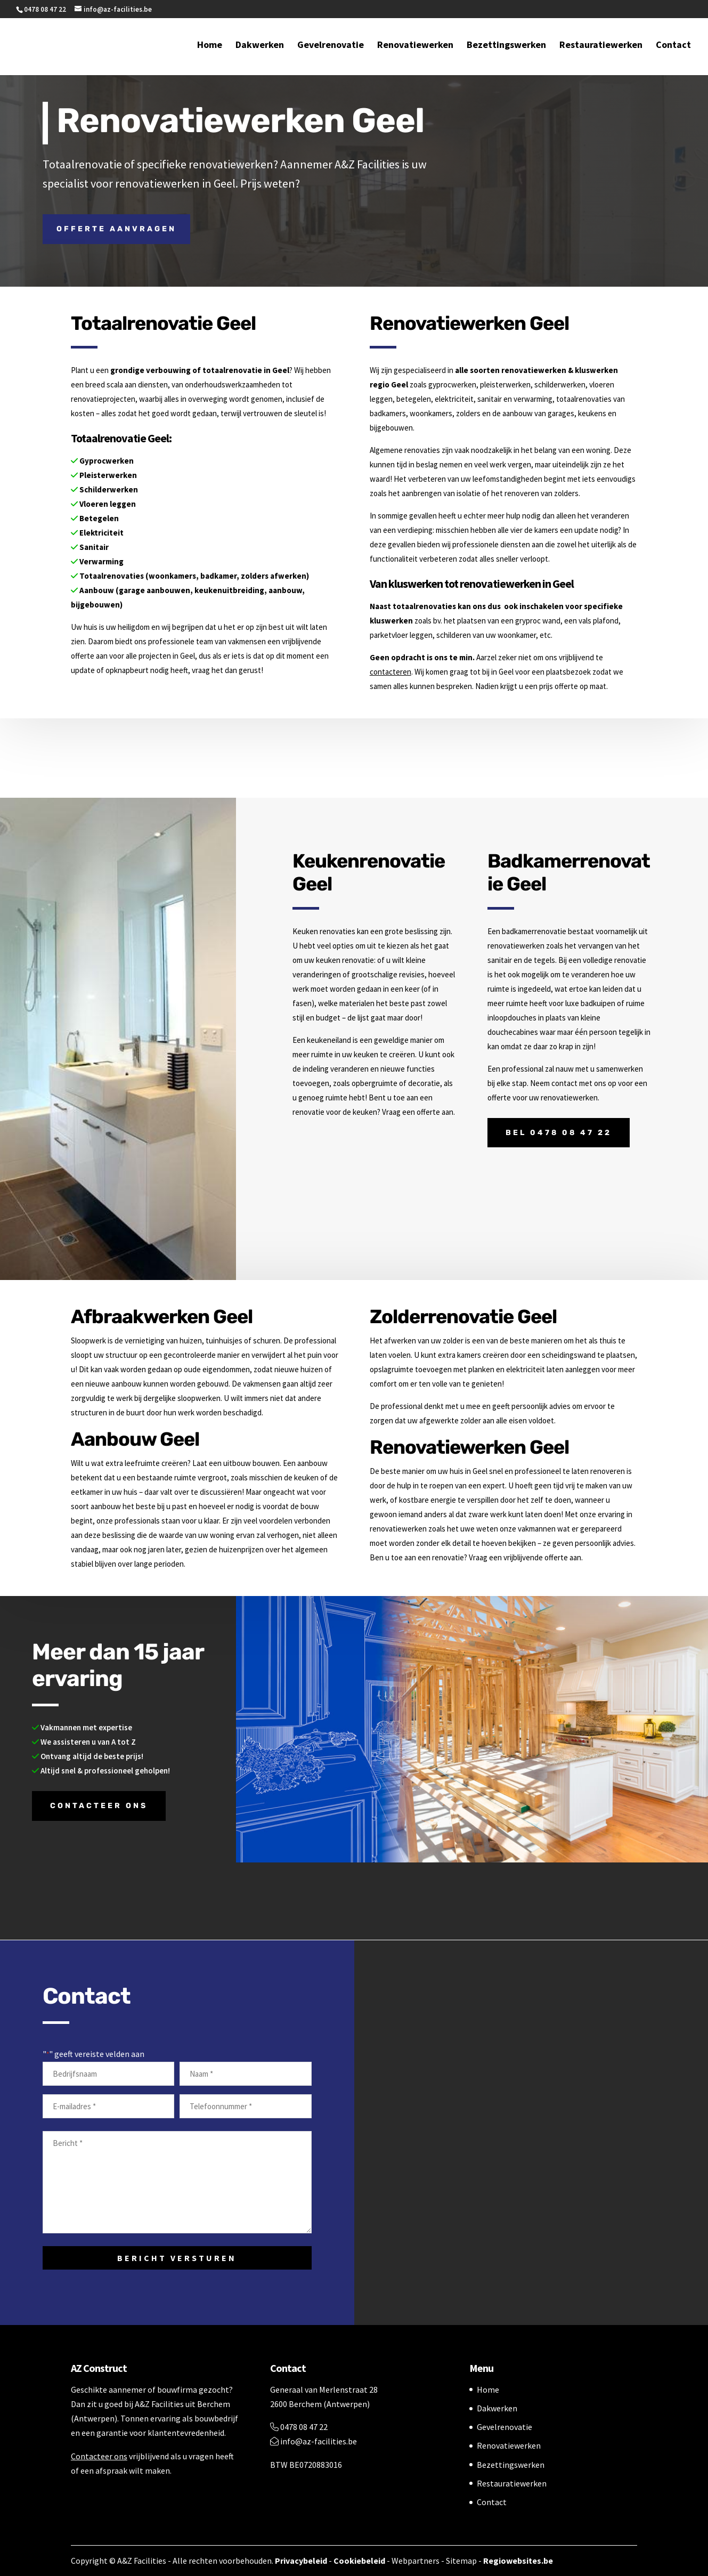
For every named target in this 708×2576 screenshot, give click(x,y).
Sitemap (461, 2560)
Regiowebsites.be (518, 2560)
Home (209, 47)
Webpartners (416, 2560)
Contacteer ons (99, 1805)
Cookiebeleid (359, 2560)
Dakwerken (259, 47)
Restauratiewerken (600, 47)
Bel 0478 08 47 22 (559, 1132)
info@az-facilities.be (313, 2441)
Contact (673, 47)
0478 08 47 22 (299, 2426)
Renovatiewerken (415, 47)
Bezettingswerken (506, 47)
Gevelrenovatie (330, 47)
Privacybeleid (301, 2560)
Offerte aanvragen (116, 228)
